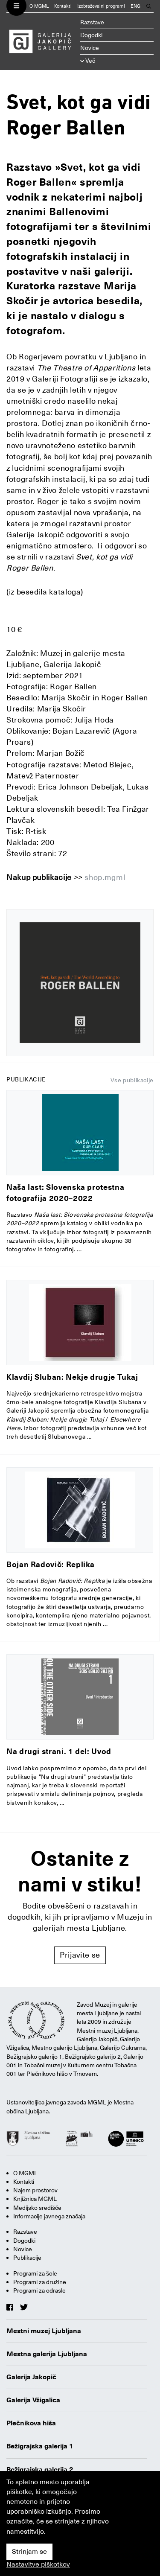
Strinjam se (29, 2551)
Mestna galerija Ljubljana (46, 2354)
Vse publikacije (132, 1080)
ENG (135, 6)
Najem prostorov (35, 2190)
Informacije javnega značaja (49, 2216)
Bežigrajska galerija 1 (39, 2446)
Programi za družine (39, 2282)
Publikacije (27, 2257)
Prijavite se (80, 1955)
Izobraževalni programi (101, 6)
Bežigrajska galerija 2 (39, 2469)
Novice (89, 48)
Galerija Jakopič (31, 2377)
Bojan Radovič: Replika (50, 1564)
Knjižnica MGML (35, 2199)
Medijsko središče (37, 2208)
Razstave (92, 22)
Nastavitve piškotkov (38, 2564)
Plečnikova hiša (31, 2423)
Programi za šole (35, 2273)
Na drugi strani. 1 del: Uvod (58, 1751)
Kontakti (63, 6)
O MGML (39, 6)
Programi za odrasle (39, 2290)
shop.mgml (104, 877)
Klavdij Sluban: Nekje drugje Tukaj (72, 1377)
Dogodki (91, 35)
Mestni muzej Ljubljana (43, 2331)
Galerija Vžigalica (33, 2400)
